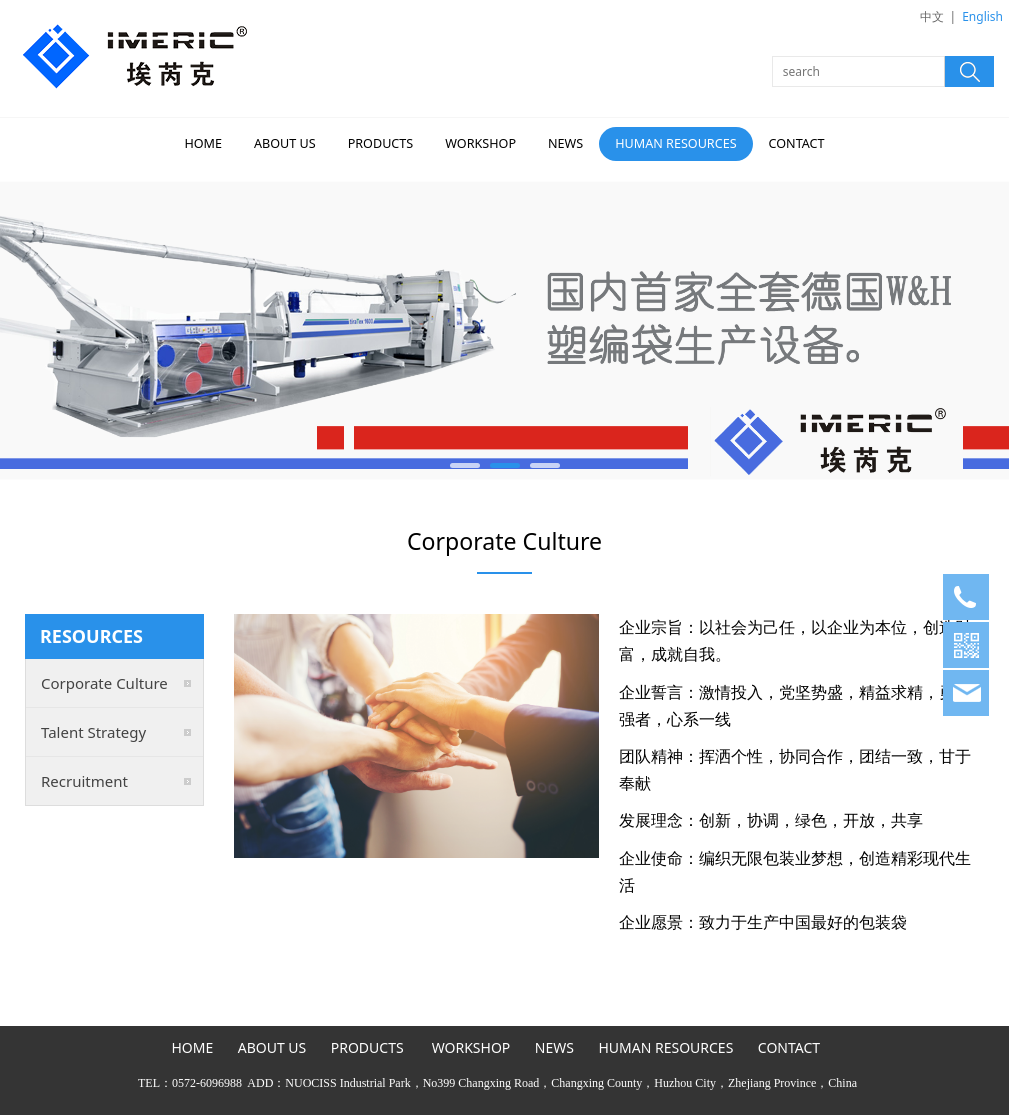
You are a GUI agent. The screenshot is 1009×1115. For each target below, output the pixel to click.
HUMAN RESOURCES (675, 143)
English (982, 16)
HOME (203, 143)
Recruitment (84, 781)
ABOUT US (285, 143)
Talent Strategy (93, 732)
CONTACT (797, 143)
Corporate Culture (104, 683)
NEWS (565, 143)
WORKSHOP (480, 143)
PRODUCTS (381, 143)
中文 (932, 16)
